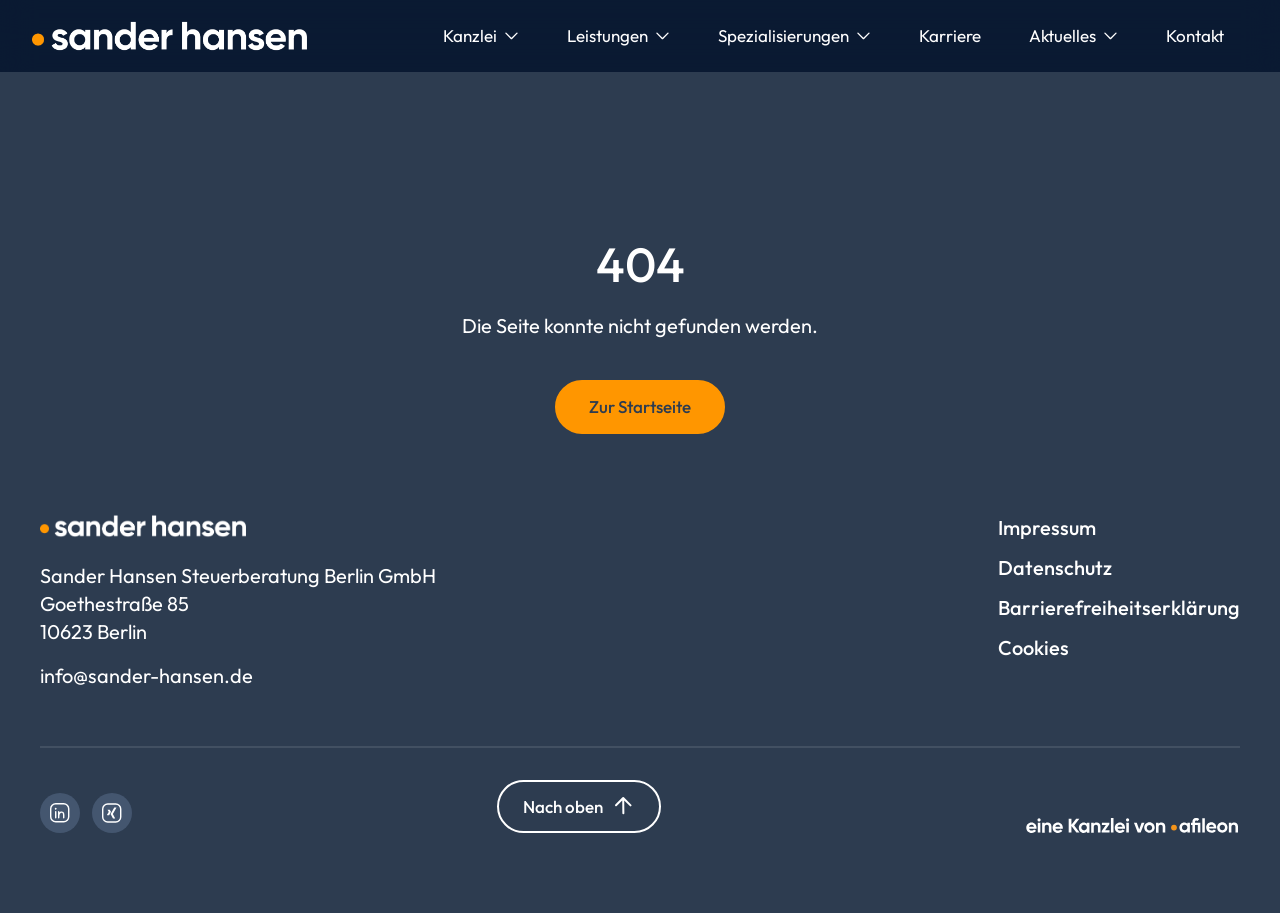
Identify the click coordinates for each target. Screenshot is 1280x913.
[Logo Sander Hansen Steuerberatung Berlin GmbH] (169, 36)
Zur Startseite (640, 406)
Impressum (1047, 527)
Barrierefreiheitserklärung (1119, 607)
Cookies (1033, 647)
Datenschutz (1055, 567)
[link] (60, 813)
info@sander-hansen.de (146, 675)
